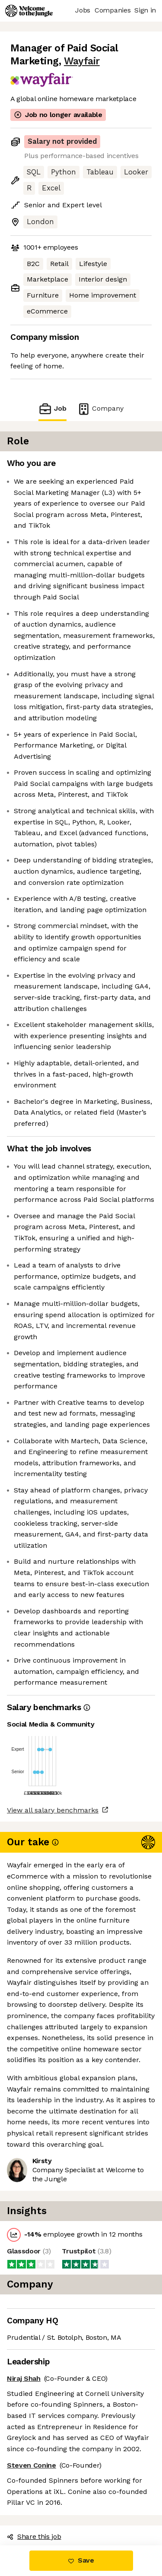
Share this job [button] (34, 2536)
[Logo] (29, 11)
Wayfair (82, 61)
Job (52, 409)
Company (100, 409)
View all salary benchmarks (52, 1810)
